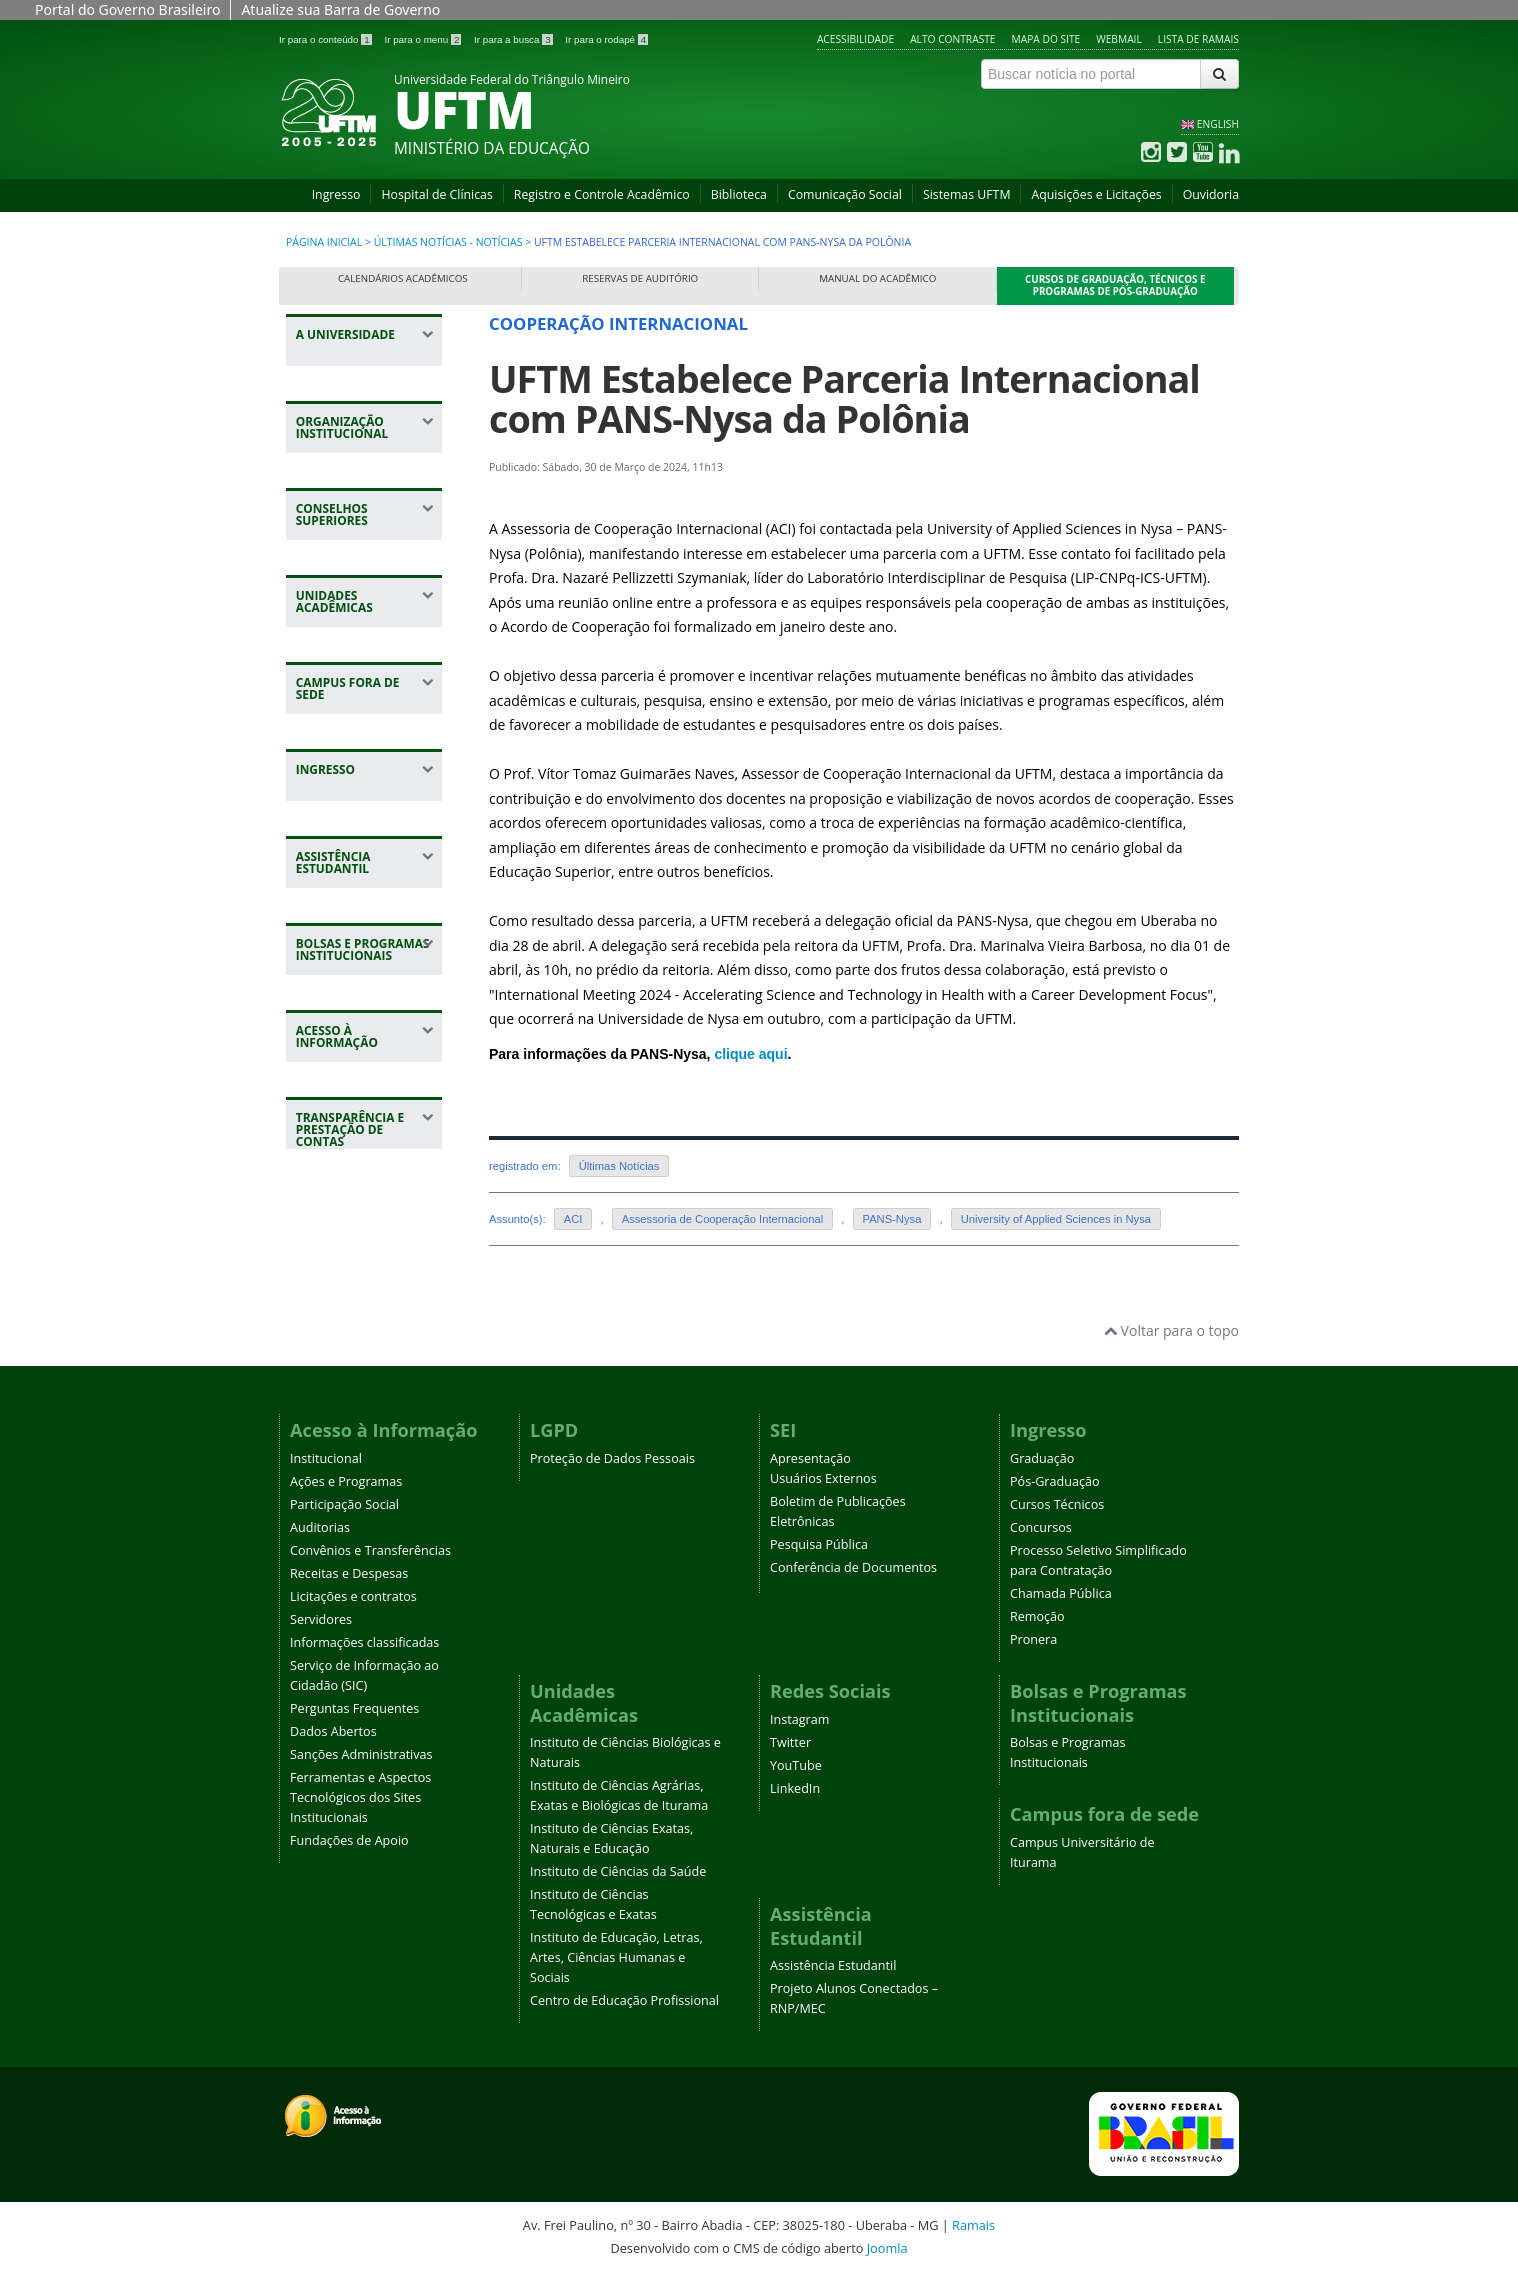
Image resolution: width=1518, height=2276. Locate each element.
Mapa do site (1046, 39)
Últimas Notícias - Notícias (448, 242)
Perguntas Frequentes (354, 1708)
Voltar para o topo (1171, 1330)
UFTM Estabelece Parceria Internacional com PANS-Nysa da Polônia (844, 398)
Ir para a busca (514, 39)
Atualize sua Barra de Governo (340, 9)
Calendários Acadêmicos (403, 278)
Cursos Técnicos (1057, 1504)
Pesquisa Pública (819, 1544)
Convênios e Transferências (370, 1550)
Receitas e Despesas (349, 1573)
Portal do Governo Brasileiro (127, 9)
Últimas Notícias (619, 1166)
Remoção (1037, 1616)
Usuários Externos (823, 1478)
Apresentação (810, 1458)
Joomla (887, 2248)
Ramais (973, 2225)
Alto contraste (952, 39)
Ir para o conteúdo (326, 39)
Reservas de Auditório (640, 278)
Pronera (1033, 1639)
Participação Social (344, 1504)
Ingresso (336, 194)
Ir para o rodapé (606, 39)
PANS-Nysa (892, 1219)
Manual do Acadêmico (877, 278)
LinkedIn (795, 1788)
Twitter (790, 1742)
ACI (573, 1219)
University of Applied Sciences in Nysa (1056, 1219)
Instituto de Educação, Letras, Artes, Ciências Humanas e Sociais (616, 1957)
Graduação (1042, 1458)
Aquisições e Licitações (1096, 194)
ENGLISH (1218, 124)
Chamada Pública (1061, 1593)
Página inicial (324, 242)
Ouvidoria (1211, 194)
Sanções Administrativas (361, 1754)
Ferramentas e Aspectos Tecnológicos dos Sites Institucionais (360, 1797)
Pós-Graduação (1055, 1481)
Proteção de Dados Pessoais (612, 1458)
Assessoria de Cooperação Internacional (723, 1219)
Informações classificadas (364, 1642)
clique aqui (750, 1054)
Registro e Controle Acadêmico (602, 194)
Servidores (321, 1619)
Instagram (799, 1719)
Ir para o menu (424, 39)
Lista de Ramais (1198, 39)
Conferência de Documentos (853, 1567)
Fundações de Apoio (349, 1840)
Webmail (1119, 39)
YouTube (796, 1765)
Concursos (1041, 1527)
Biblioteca (739, 194)
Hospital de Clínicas (436, 194)
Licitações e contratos (353, 1596)
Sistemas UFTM (967, 194)
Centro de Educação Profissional (624, 2000)
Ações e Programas (346, 1481)
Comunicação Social (845, 194)
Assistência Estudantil (833, 1965)
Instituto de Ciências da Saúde (618, 1871)
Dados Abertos (333, 1731)
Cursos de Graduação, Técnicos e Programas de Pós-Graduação (1115, 285)
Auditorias (320, 1527)
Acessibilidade (855, 39)
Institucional (326, 1458)
